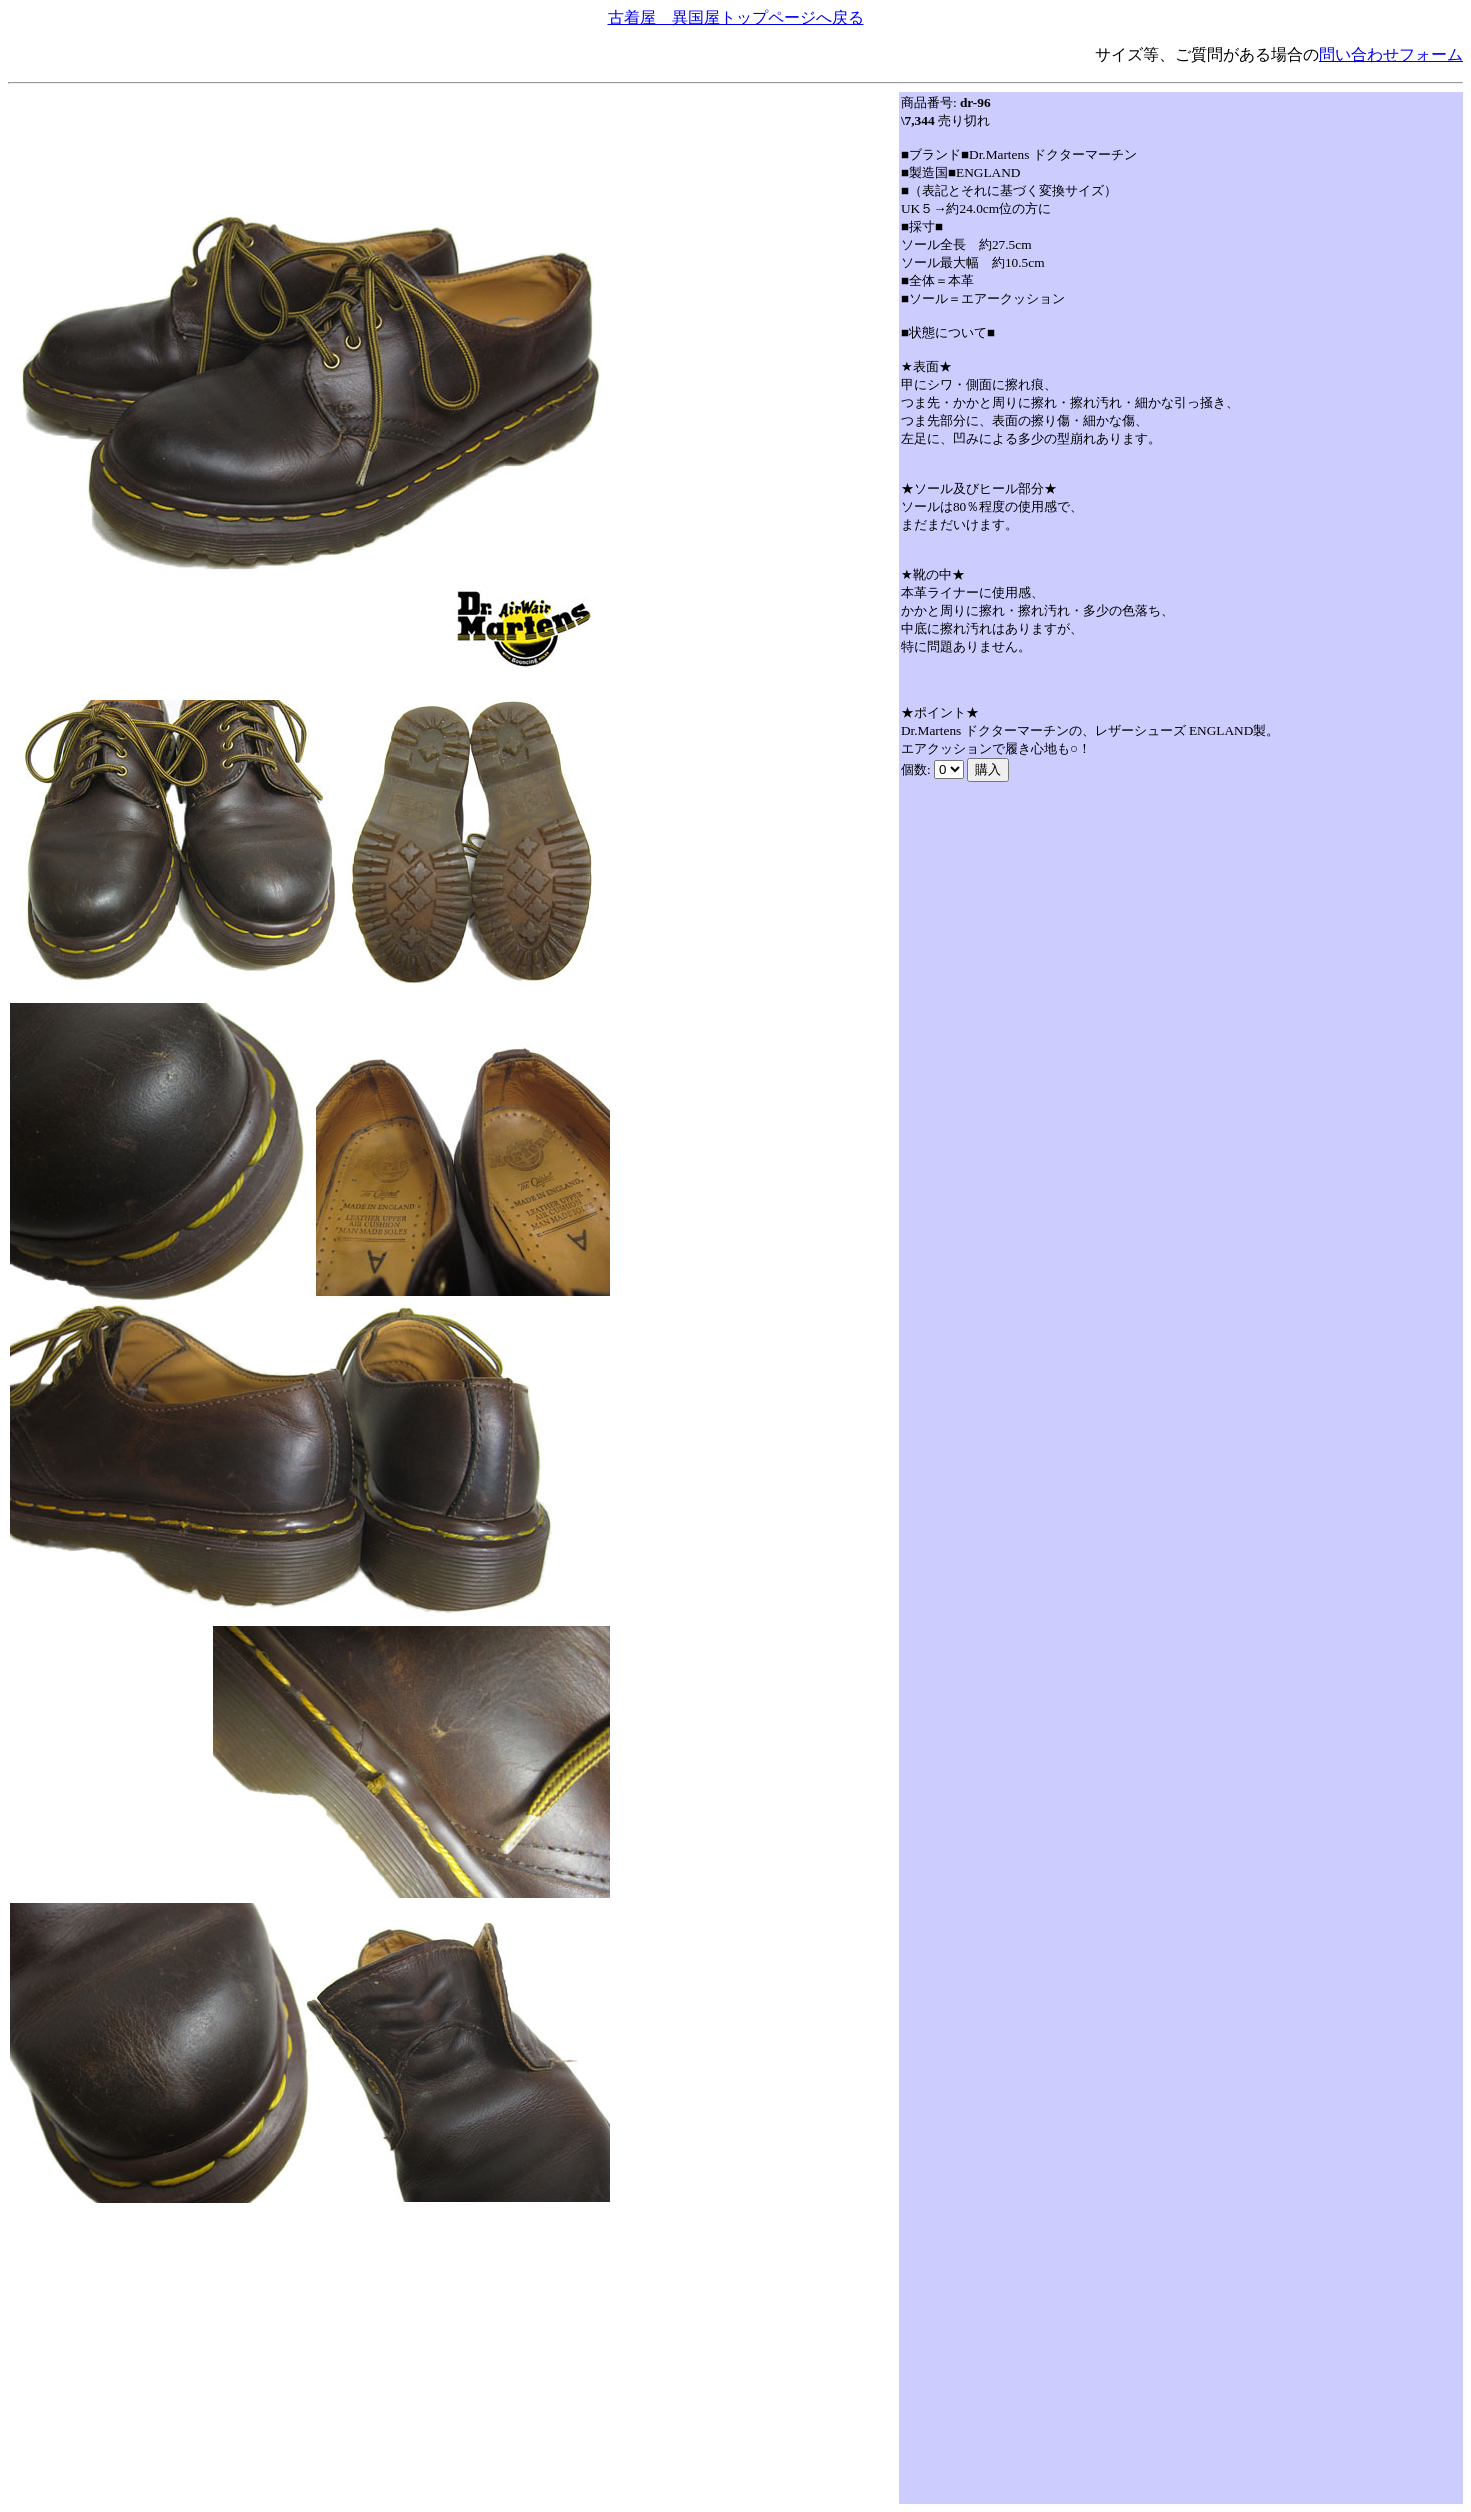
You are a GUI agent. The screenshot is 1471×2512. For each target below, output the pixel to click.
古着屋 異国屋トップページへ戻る (736, 17)
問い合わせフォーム (1391, 54)
